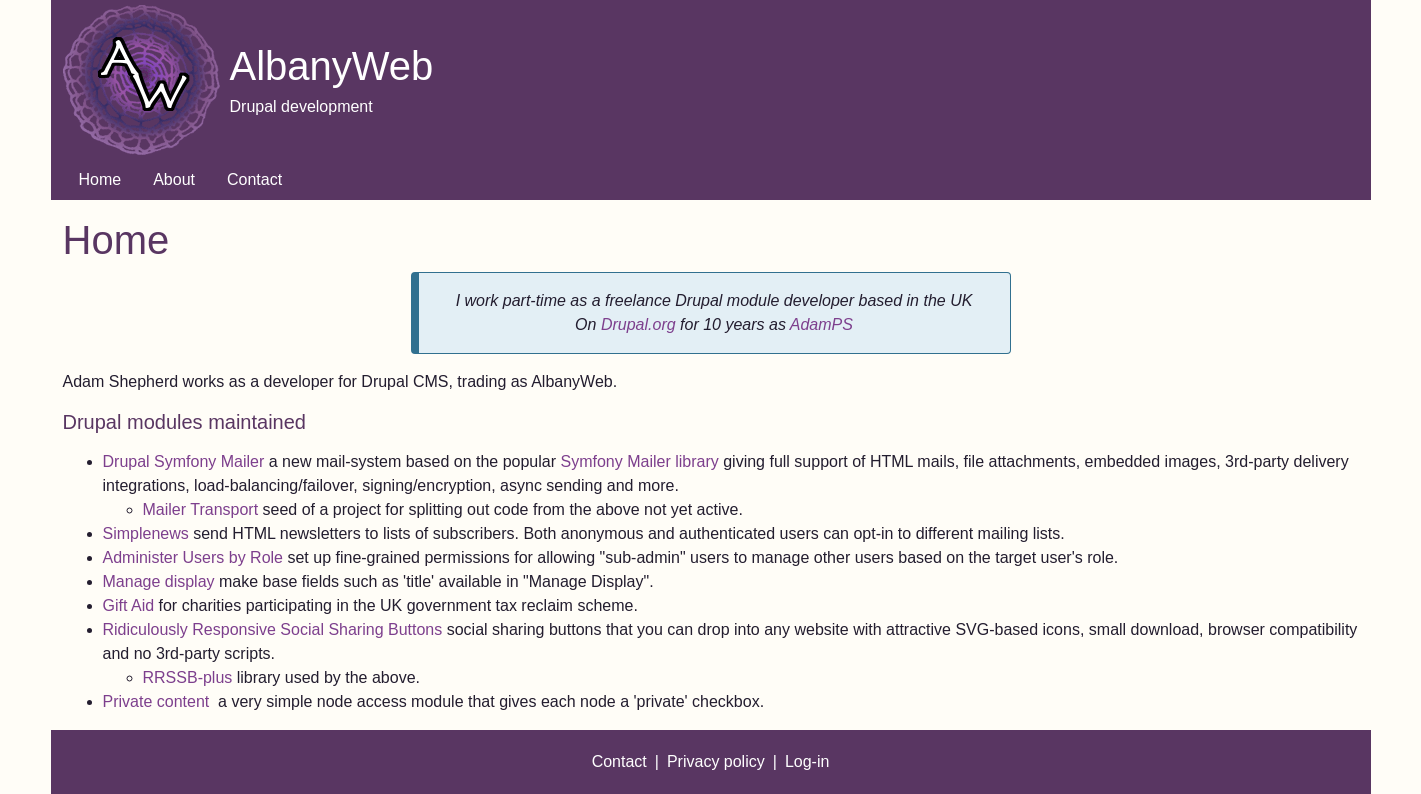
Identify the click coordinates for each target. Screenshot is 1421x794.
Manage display (159, 581)
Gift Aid (129, 605)
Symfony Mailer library (639, 461)
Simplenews (148, 533)
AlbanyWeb (332, 66)
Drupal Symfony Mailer (184, 461)
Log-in (807, 761)
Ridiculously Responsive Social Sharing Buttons (273, 629)
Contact (619, 761)
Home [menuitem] (100, 179)
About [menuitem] (174, 179)
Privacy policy (716, 761)
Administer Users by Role (195, 557)
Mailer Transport (203, 509)
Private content (158, 701)
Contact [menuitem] (254, 179)
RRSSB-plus (188, 677)
